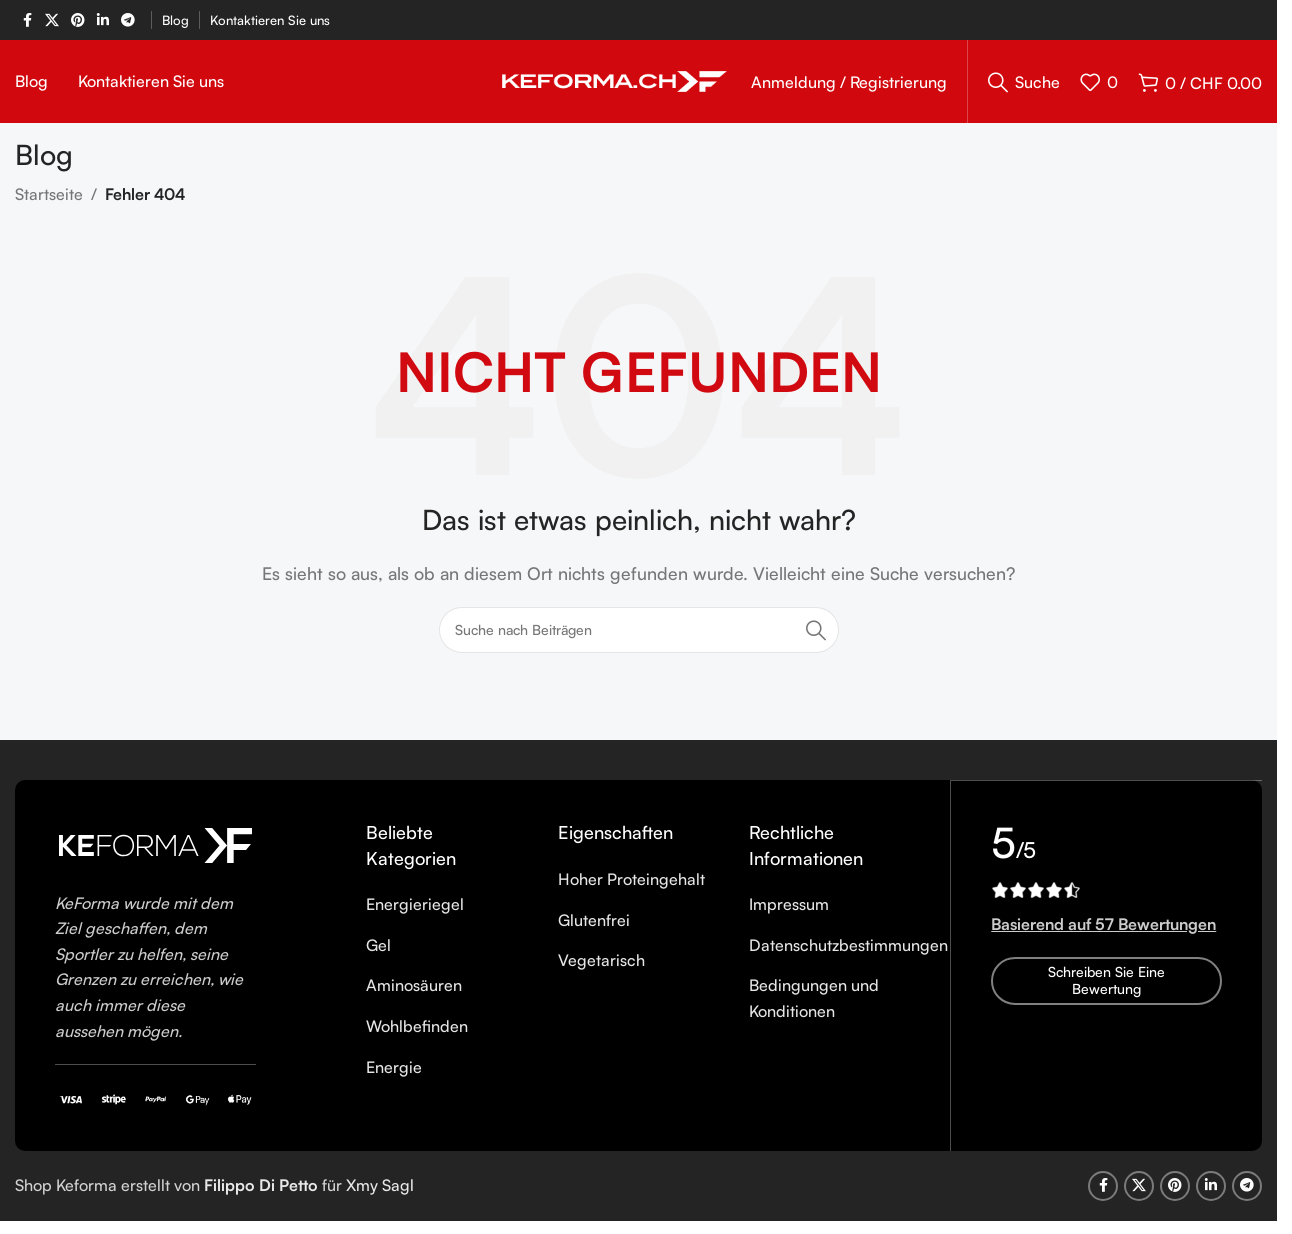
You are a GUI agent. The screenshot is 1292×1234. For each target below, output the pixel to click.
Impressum (789, 911)
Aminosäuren (414, 992)
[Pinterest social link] (78, 20)
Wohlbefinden (417, 1033)
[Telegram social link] (128, 20)
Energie (394, 1073)
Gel (378, 951)
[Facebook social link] (27, 20)
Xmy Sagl (380, 1192)
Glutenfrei (594, 926)
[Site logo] (614, 83)
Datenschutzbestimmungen (848, 951)
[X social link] (52, 20)
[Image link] (155, 850)
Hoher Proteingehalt (631, 886)
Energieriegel (415, 911)
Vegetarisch (601, 967)
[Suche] (1024, 85)
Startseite (49, 201)
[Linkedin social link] (103, 20)
